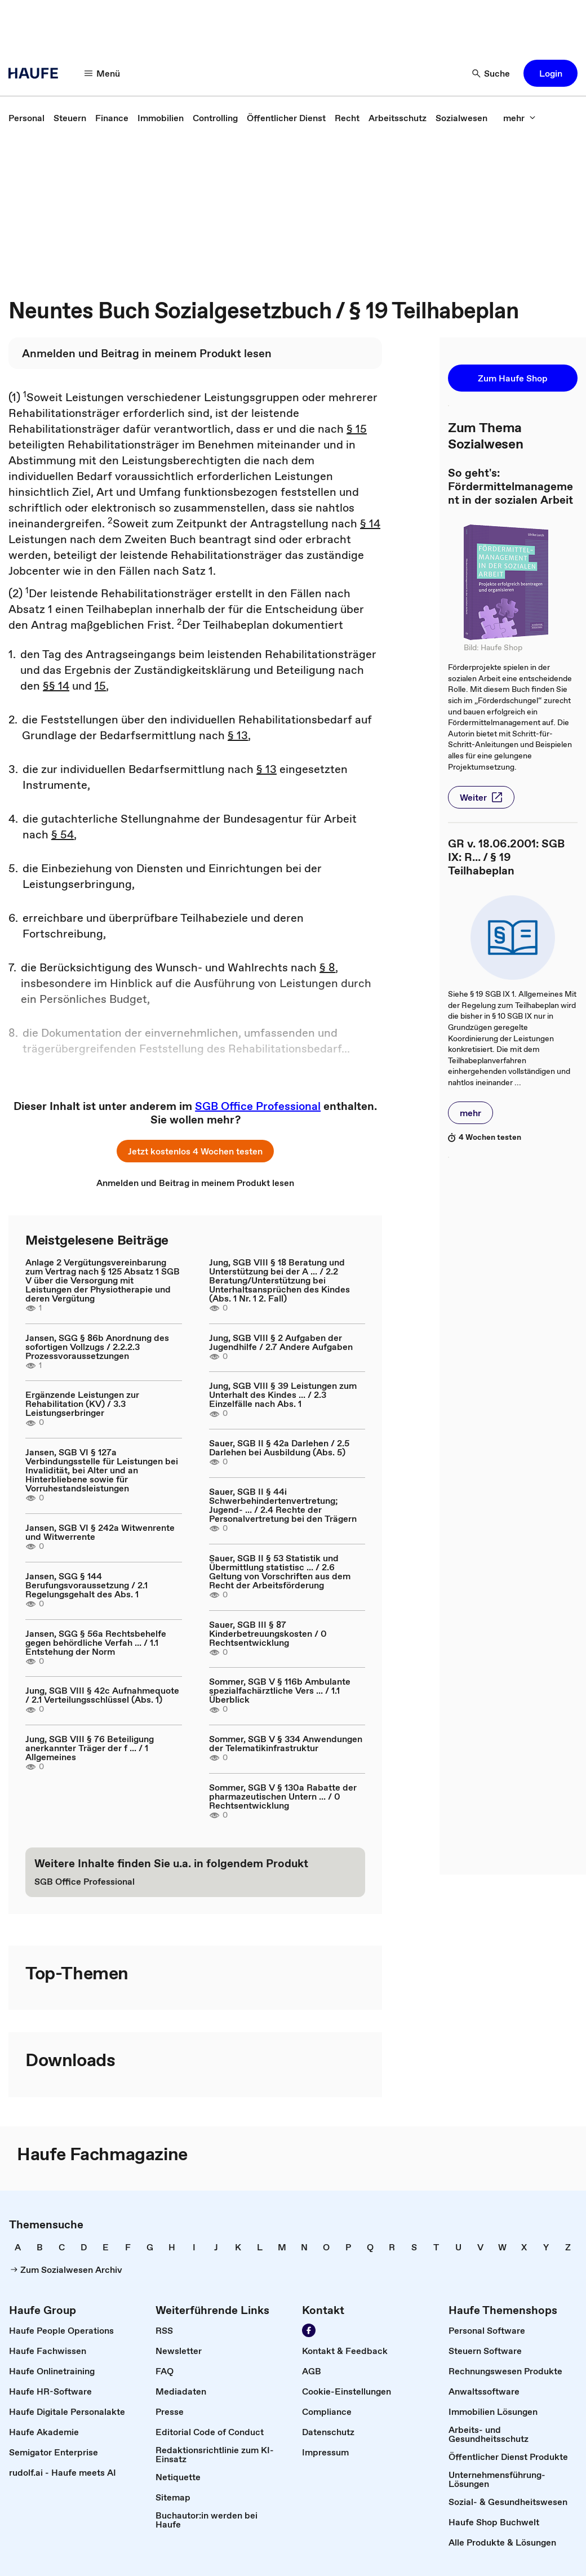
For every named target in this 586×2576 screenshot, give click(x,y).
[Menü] (102, 73)
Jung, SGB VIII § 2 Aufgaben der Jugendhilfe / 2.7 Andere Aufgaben (281, 1342)
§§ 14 (56, 686)
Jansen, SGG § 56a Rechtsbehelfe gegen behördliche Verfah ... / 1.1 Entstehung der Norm (95, 1642)
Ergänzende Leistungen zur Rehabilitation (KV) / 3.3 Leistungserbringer (82, 1403)
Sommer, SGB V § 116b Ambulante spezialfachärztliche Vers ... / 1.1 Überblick (279, 1690)
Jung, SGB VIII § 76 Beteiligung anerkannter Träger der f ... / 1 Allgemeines (89, 1747)
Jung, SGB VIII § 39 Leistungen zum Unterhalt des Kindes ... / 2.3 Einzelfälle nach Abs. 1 (283, 1394)
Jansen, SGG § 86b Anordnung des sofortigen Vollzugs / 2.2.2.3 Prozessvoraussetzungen (97, 1346)
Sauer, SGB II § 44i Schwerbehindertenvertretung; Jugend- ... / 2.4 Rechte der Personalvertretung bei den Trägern (283, 1505)
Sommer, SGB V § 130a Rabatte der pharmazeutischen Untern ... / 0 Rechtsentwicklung (283, 1796)
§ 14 (370, 523)
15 (100, 686)
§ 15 (357, 429)
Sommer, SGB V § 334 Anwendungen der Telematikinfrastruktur (285, 1743)
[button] (550, 73)
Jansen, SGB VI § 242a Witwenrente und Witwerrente (100, 1532)
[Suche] (491, 73)
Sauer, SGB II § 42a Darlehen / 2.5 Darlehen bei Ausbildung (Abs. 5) (279, 1447)
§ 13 (238, 735)
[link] (26, 117)
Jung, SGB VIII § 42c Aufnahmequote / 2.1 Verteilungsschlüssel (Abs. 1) (102, 1695)
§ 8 (327, 967)
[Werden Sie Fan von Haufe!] (309, 2330)
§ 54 (62, 834)
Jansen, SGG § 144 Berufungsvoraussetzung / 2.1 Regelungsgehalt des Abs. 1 (86, 1584)
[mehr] (519, 118)
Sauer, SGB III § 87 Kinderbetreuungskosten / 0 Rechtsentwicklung (268, 1633)
